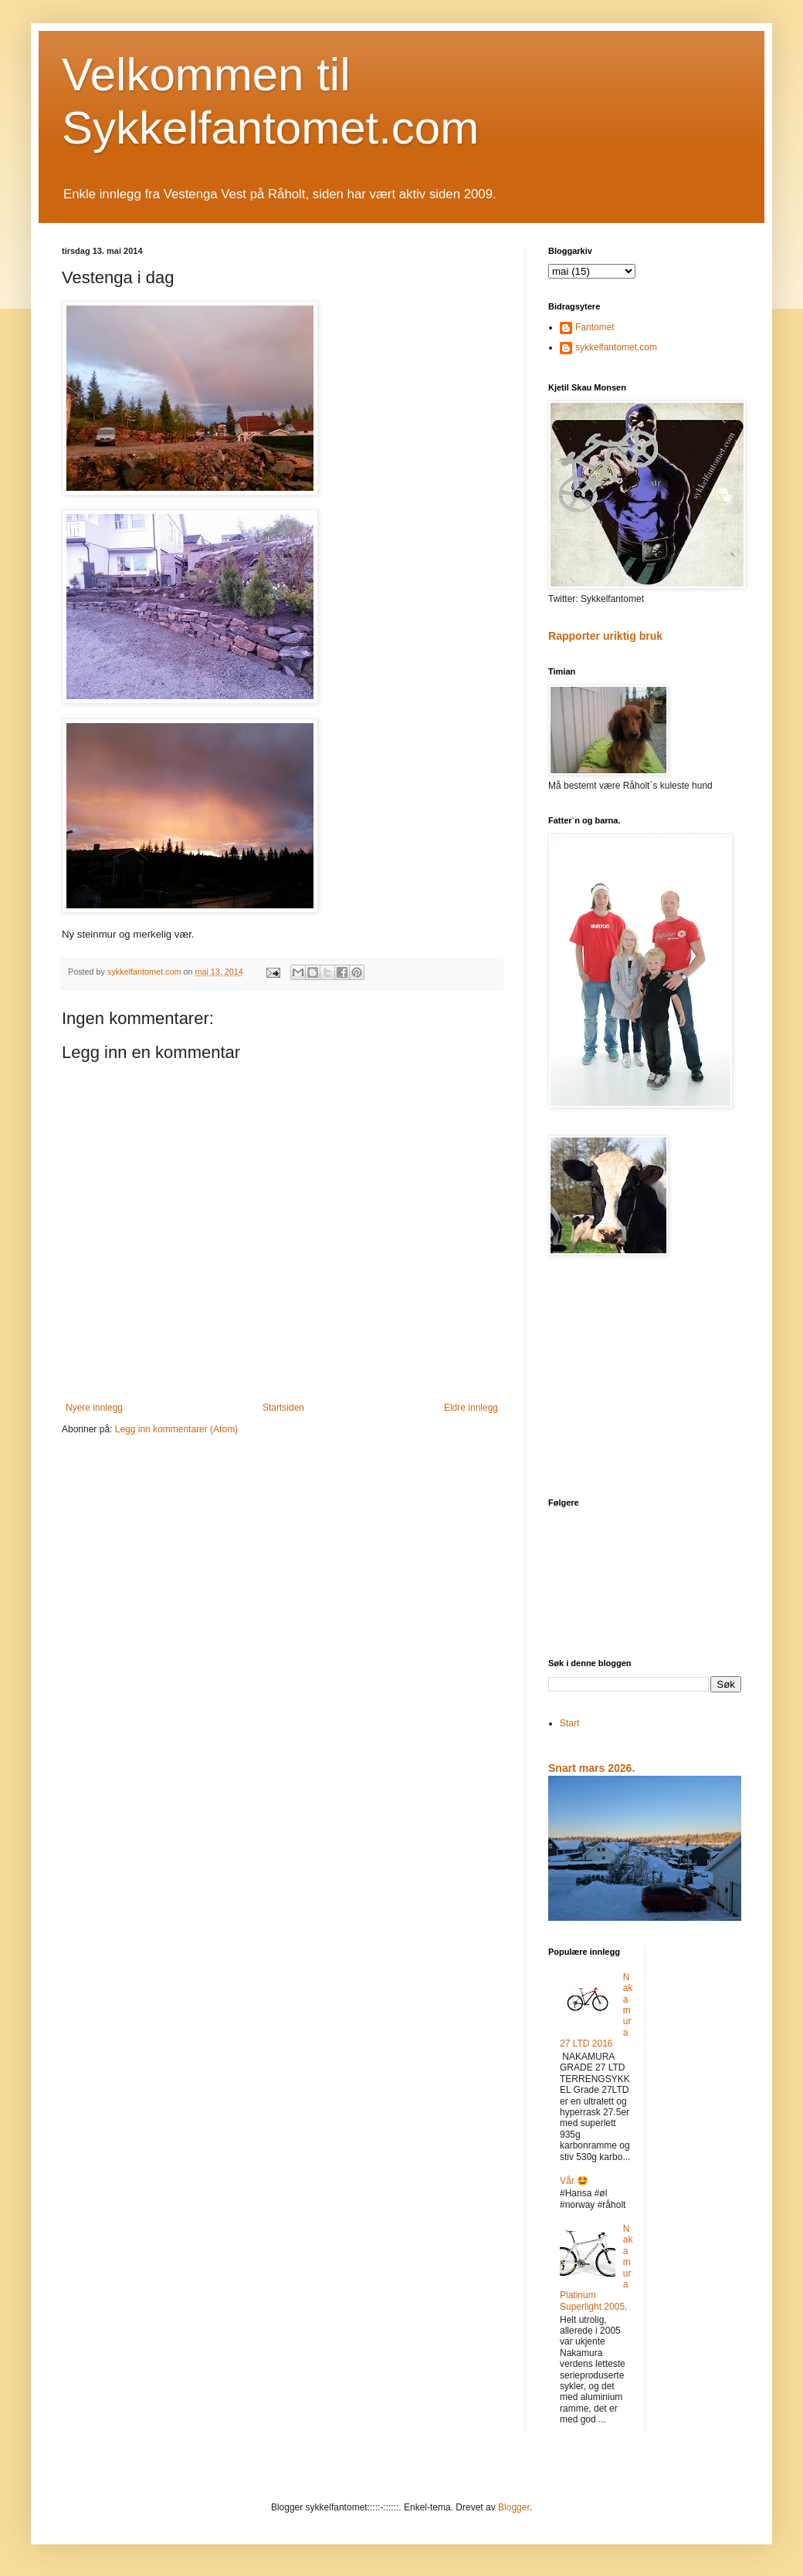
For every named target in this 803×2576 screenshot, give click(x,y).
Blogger (514, 2507)
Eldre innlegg (471, 1407)
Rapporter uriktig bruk (605, 636)
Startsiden (283, 1407)
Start (569, 1723)
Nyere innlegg (94, 1407)
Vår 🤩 (574, 2180)
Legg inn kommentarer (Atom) (176, 1429)
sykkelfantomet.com (616, 347)
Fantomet (595, 327)
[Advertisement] (644, 1378)
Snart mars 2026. (591, 1768)
